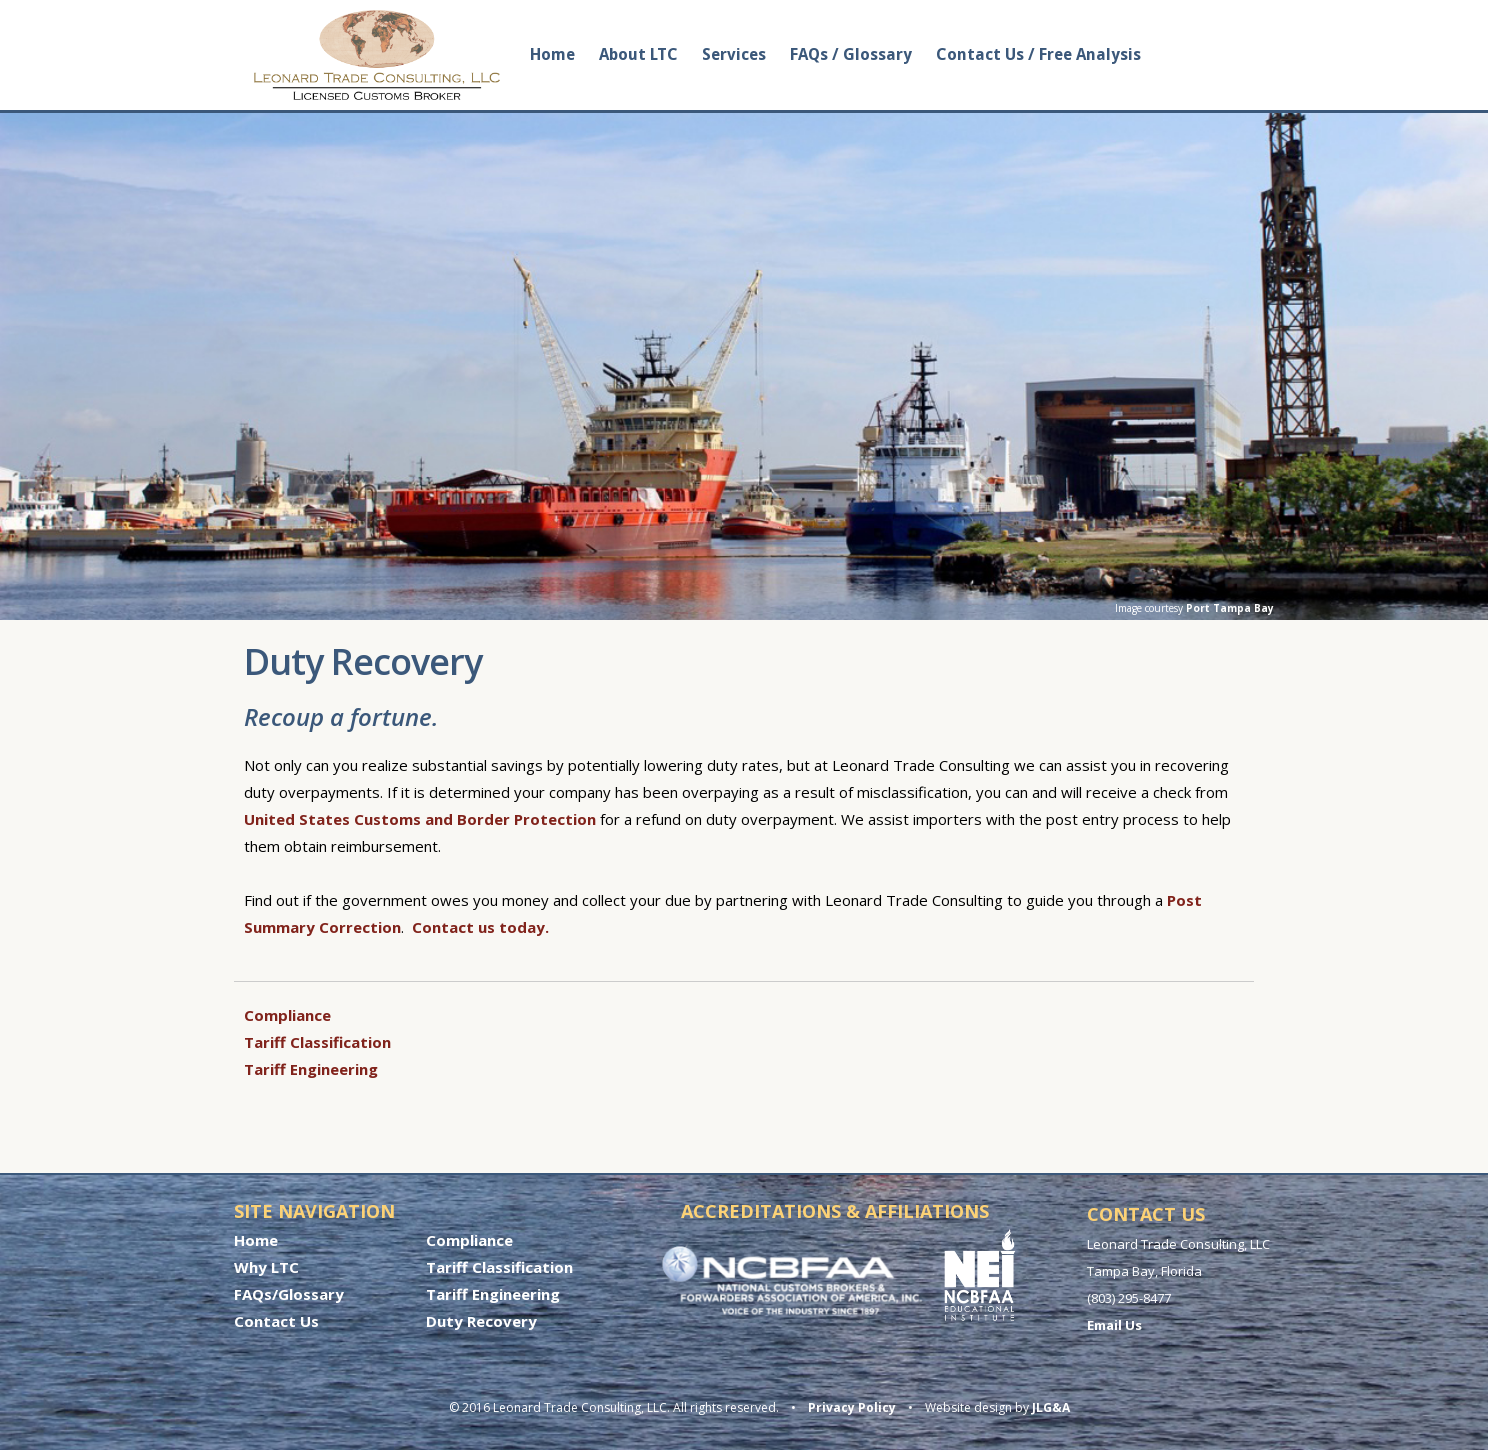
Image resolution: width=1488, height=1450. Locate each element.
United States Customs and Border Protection (420, 819)
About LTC (638, 54)
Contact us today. (480, 927)
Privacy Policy (852, 1407)
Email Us (1114, 1325)
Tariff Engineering (311, 1069)
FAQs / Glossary (851, 54)
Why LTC (266, 1267)
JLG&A (1051, 1407)
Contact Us (276, 1321)
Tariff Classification (317, 1042)
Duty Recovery (481, 1321)
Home (552, 54)
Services (734, 54)
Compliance (287, 1015)
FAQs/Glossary (289, 1294)
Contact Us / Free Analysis (1038, 54)
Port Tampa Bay (1230, 608)
